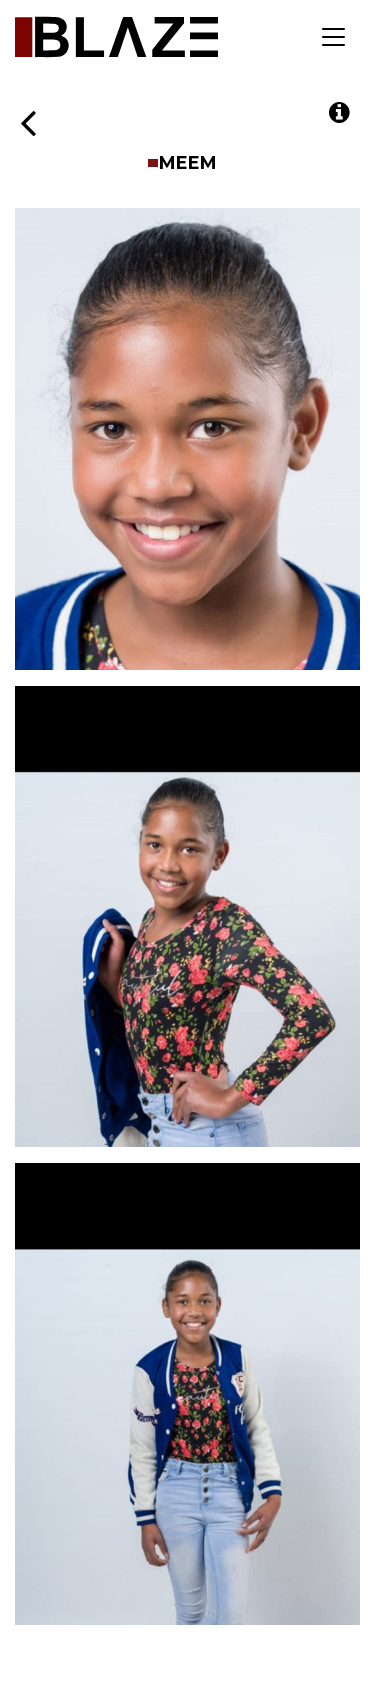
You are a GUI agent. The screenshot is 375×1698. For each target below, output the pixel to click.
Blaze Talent (116, 37)
